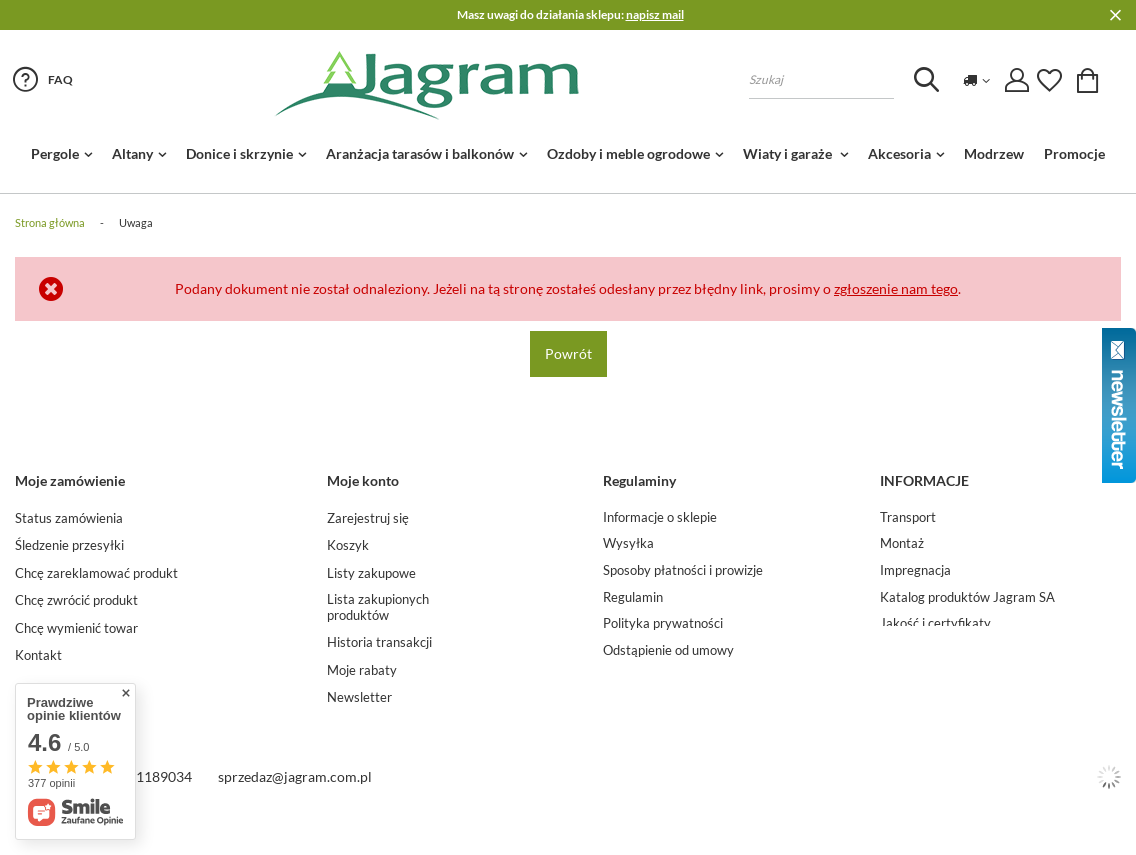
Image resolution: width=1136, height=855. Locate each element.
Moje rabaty (362, 670)
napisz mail (655, 14)
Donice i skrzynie (239, 153)
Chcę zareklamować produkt (96, 573)
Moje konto (363, 480)
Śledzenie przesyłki (69, 545)
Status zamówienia (69, 518)
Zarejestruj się (368, 518)
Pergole (55, 153)
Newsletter (359, 697)
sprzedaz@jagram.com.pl (295, 808)
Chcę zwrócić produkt (76, 600)
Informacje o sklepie (660, 517)
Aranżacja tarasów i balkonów (420, 153)
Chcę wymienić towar (76, 628)
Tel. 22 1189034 (142, 808)
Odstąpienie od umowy (668, 650)
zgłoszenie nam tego (896, 288)
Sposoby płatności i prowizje (683, 570)
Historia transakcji (379, 642)
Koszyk (348, 545)
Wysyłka (628, 543)
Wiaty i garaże (789, 153)
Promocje (1074, 153)
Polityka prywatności (663, 623)
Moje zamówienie (70, 480)
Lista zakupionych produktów (378, 607)
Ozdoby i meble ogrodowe (628, 153)
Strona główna (50, 222)
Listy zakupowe (371, 573)
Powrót (568, 353)
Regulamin (633, 597)
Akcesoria (899, 153)
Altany (132, 153)
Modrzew (994, 153)
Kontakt (38, 655)
